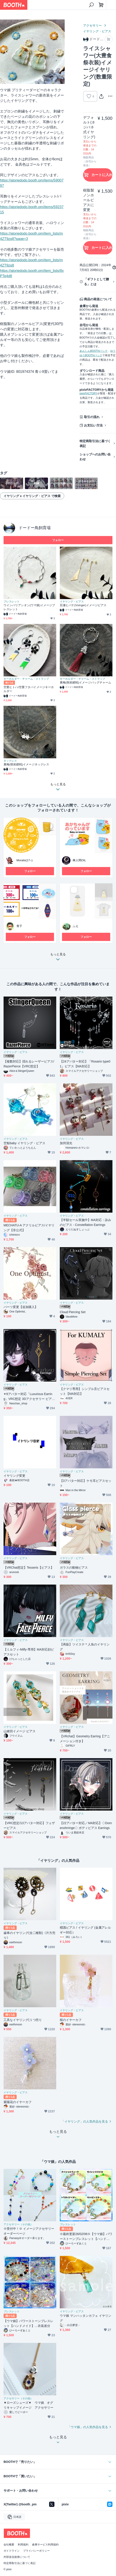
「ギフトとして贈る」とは (96, 281)
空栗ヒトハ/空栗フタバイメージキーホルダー (29, 689)
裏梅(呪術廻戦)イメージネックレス (26, 764)
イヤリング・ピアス (97, 31)
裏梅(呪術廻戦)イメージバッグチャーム (85, 682)
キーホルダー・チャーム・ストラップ (26, 678)
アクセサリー (92, 25)
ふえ (75, 926)
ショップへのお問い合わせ (95, 457)
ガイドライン (12, 2550)
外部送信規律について (17, 2557)
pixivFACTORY (88, 393)
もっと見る (58, 958)
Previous (7, 52)
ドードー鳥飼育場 (35, 528)
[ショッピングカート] (101, 5)
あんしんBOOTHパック (94, 350)
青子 (19, 926)
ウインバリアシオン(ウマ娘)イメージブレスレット (29, 607)
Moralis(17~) (24, 860)
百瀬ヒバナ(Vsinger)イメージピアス (83, 605)
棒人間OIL (79, 860)
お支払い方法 (93, 425)
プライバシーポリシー (36, 2550)
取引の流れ (92, 417)
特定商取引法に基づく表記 (95, 443)
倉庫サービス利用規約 (45, 2544)
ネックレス (10, 760)
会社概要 (9, 2544)
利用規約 (23, 2544)
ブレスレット (12, 601)
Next (57, 52)
